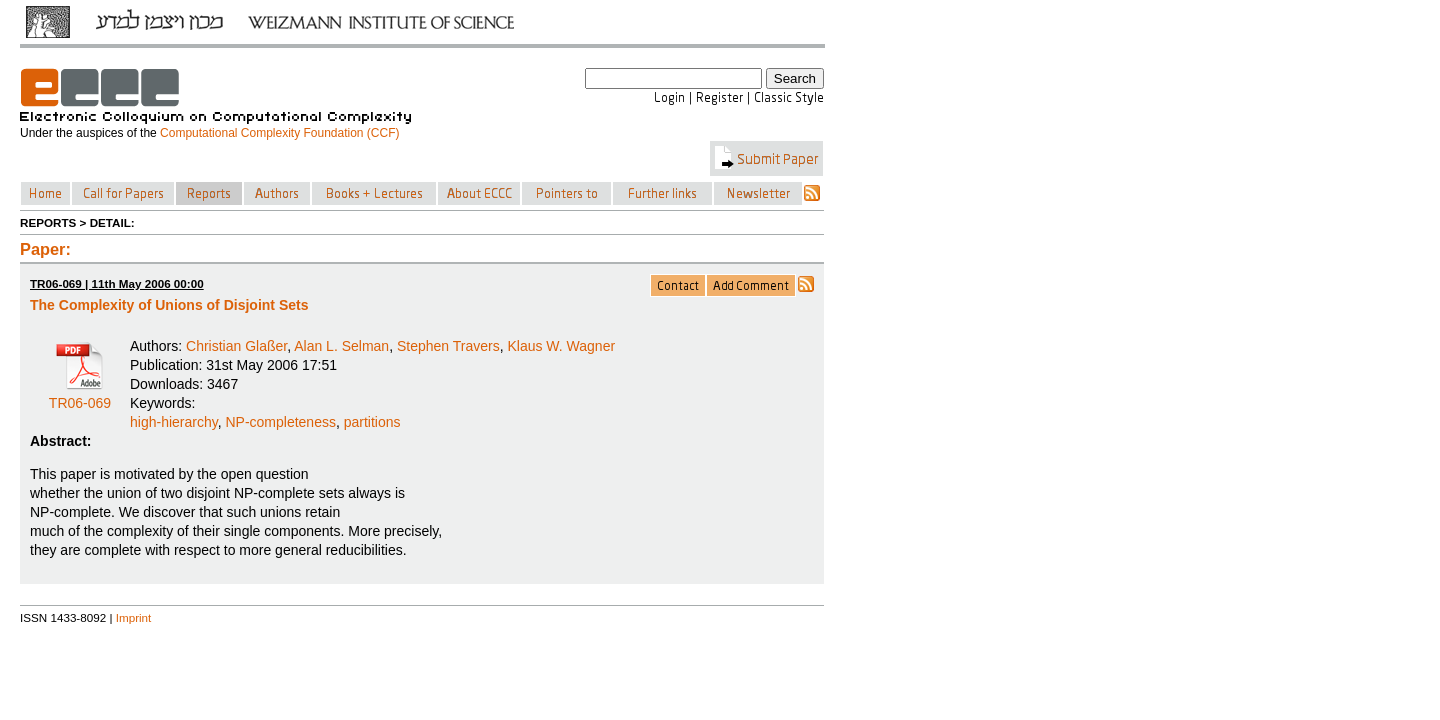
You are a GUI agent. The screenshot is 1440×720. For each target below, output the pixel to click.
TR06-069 (80, 396)
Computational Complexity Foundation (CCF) (279, 133)
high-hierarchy (174, 422)
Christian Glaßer (236, 346)
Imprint (134, 617)
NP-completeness (280, 422)
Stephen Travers (448, 346)
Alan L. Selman (341, 346)
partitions (372, 422)
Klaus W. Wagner (561, 346)
